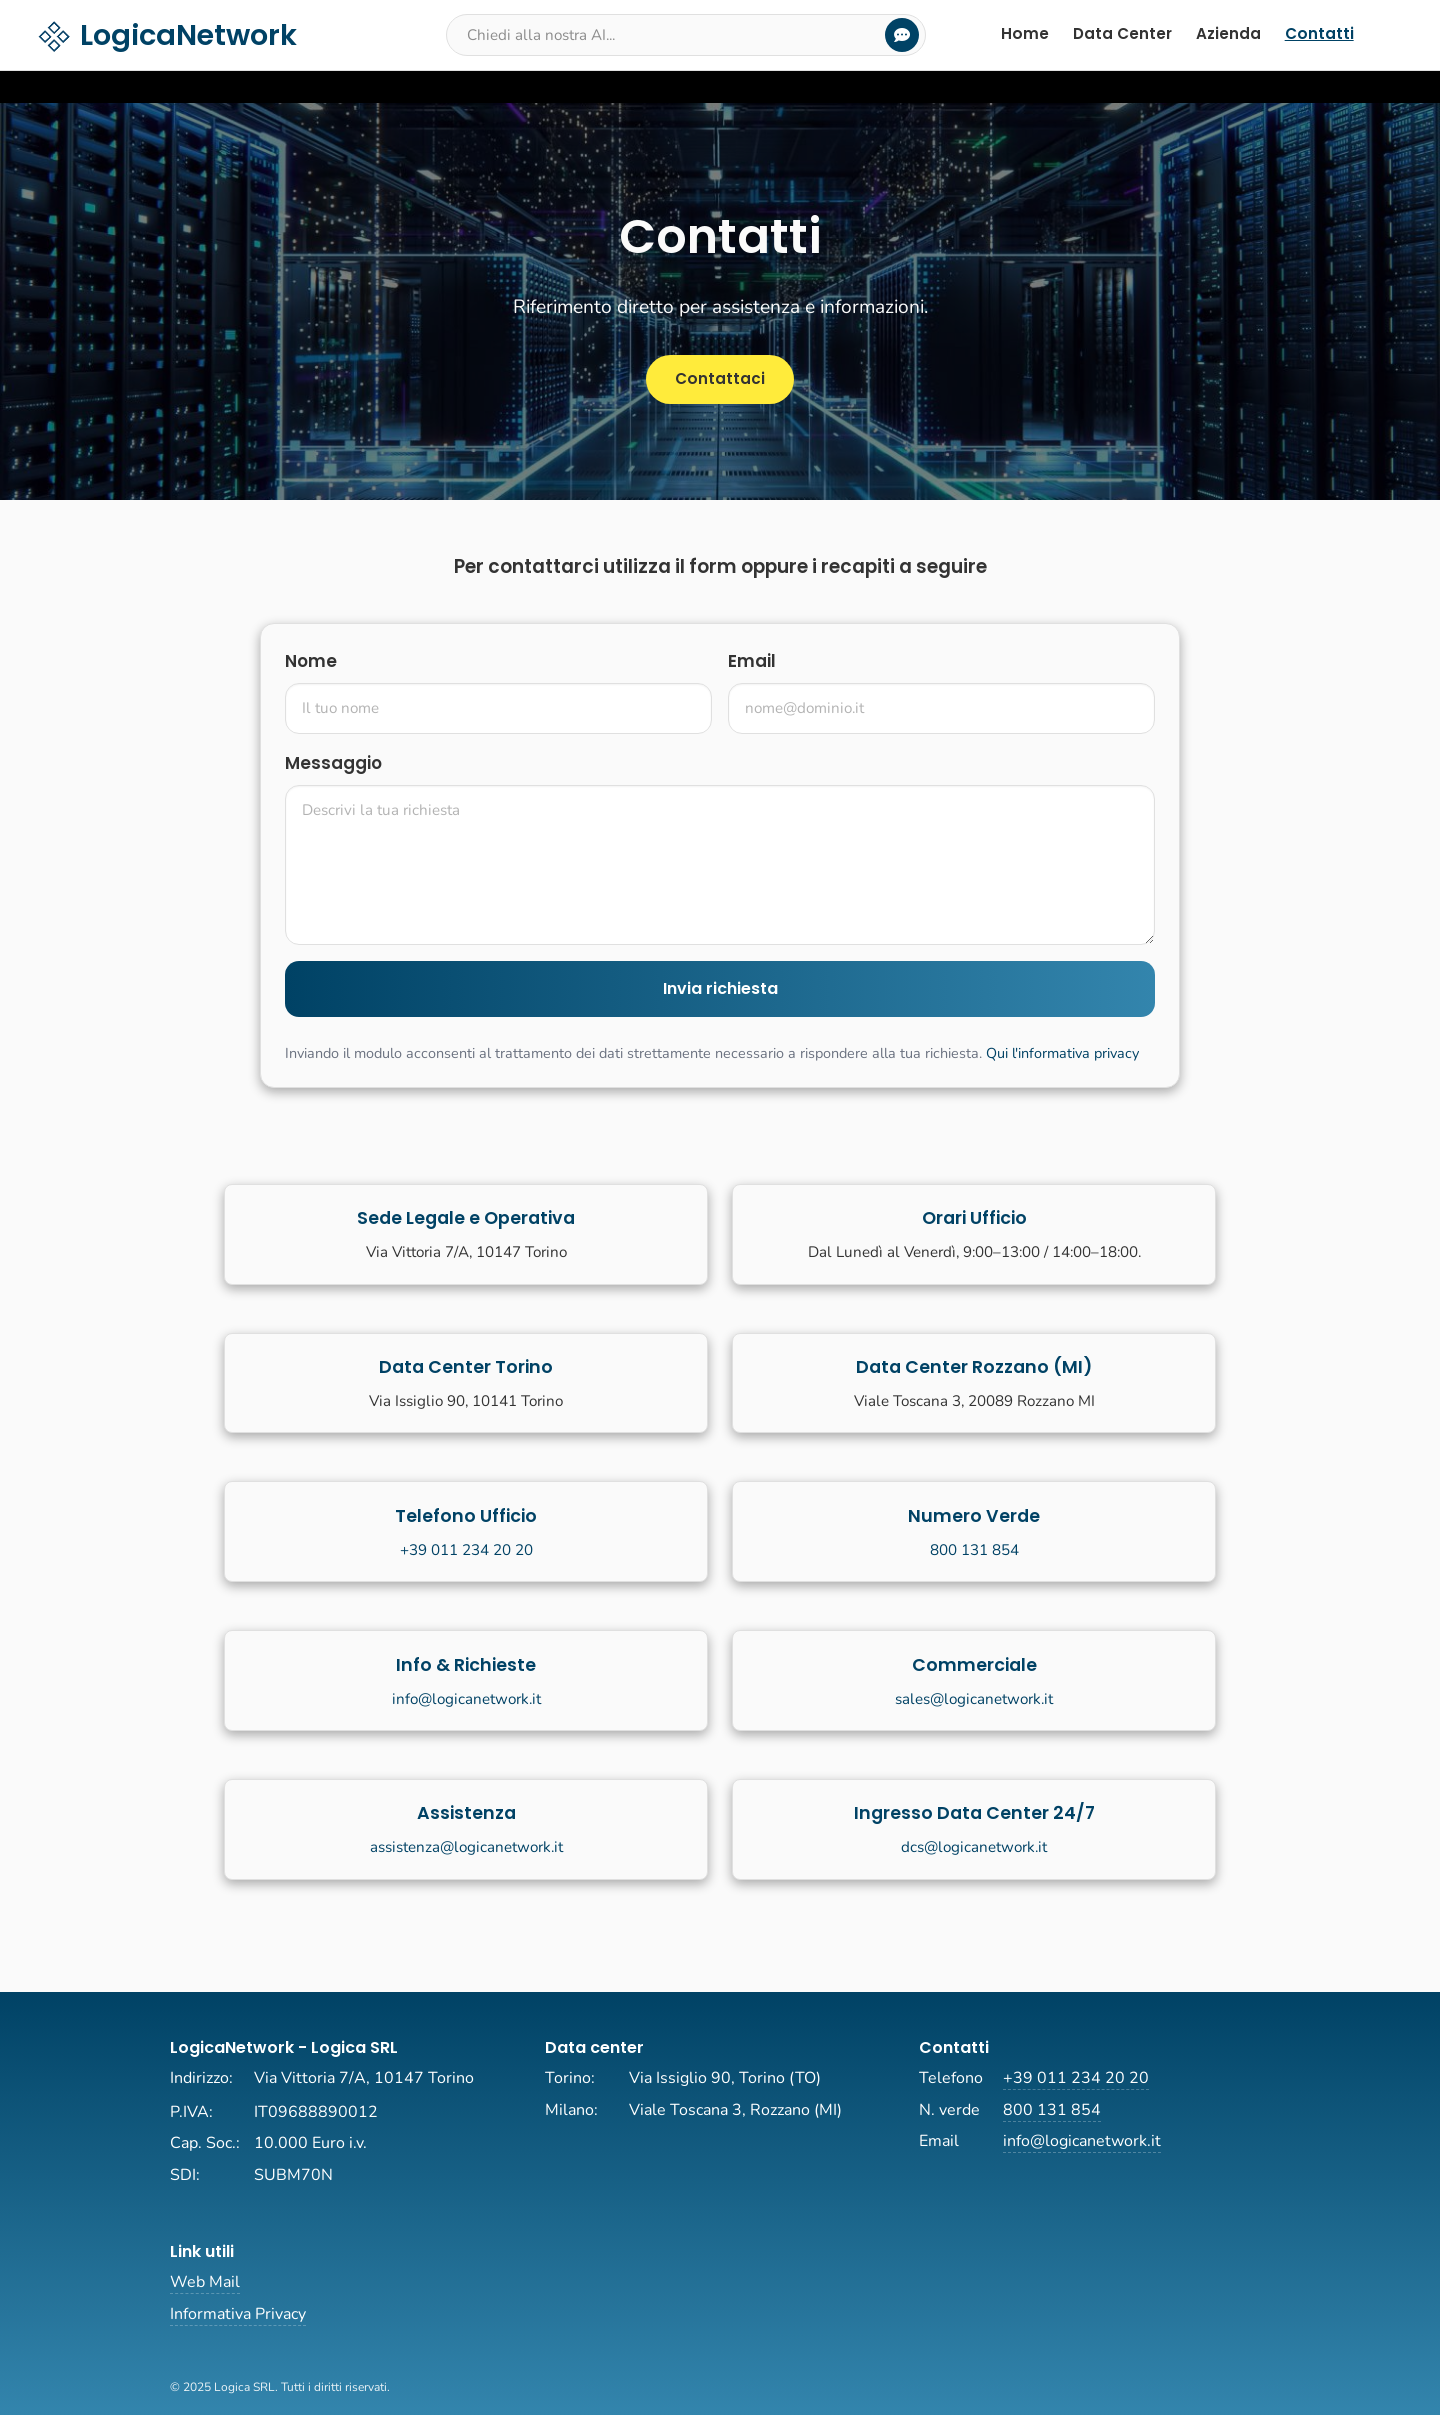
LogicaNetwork (166, 35)
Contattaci (720, 378)
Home (1025, 33)
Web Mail (205, 2282)
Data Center (1122, 33)
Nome (311, 661)
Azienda (1228, 33)
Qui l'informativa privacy (1062, 1053)
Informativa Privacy (238, 2314)
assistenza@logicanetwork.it (466, 1847)
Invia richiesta (720, 988)
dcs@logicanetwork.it (974, 1847)
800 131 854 (974, 1550)
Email (752, 661)
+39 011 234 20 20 (466, 1550)
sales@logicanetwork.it (974, 1699)
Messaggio (333, 763)
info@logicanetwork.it (466, 1699)
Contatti (1319, 33)
